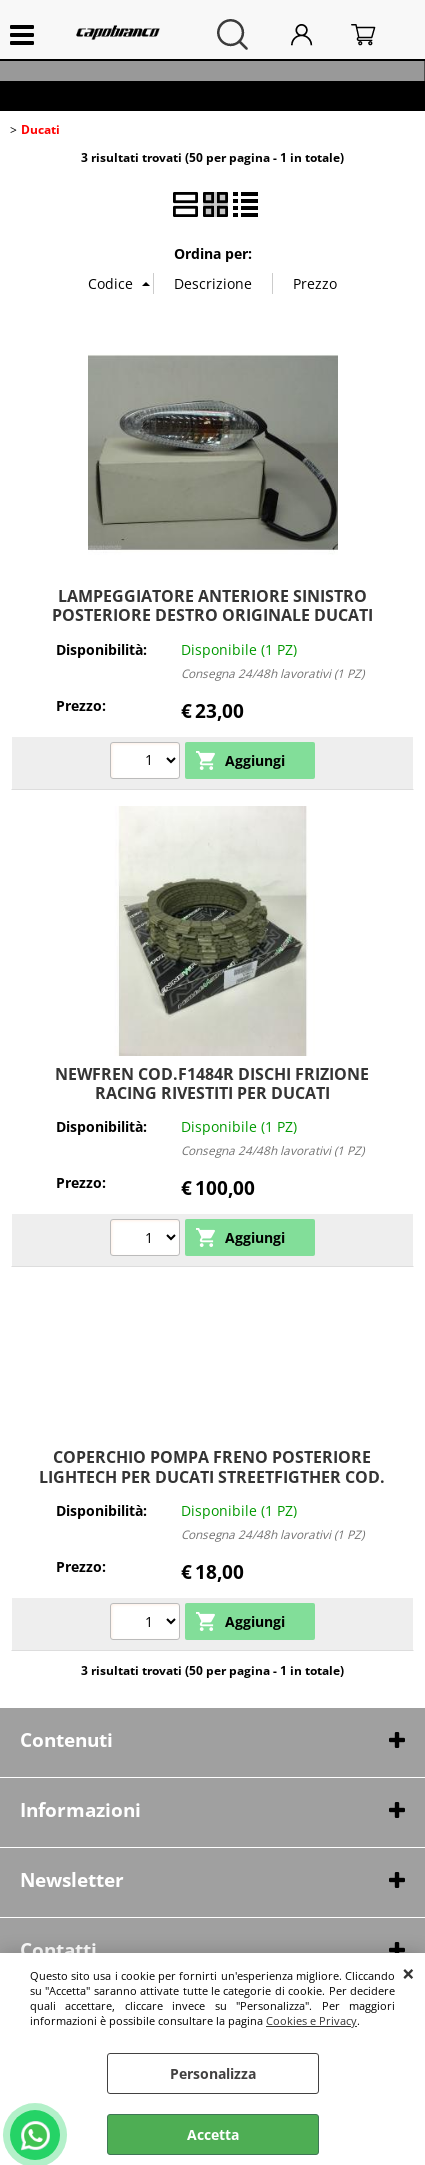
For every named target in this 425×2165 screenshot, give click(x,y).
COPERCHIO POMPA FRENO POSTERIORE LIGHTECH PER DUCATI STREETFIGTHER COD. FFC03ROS (212, 1476)
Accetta (213, 2134)
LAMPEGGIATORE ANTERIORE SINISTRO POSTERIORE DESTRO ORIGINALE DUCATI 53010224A (212, 615)
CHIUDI (408, 1973)
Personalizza (213, 2073)
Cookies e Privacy (311, 2020)
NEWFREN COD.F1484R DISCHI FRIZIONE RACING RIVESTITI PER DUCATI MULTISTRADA (212, 1093)
